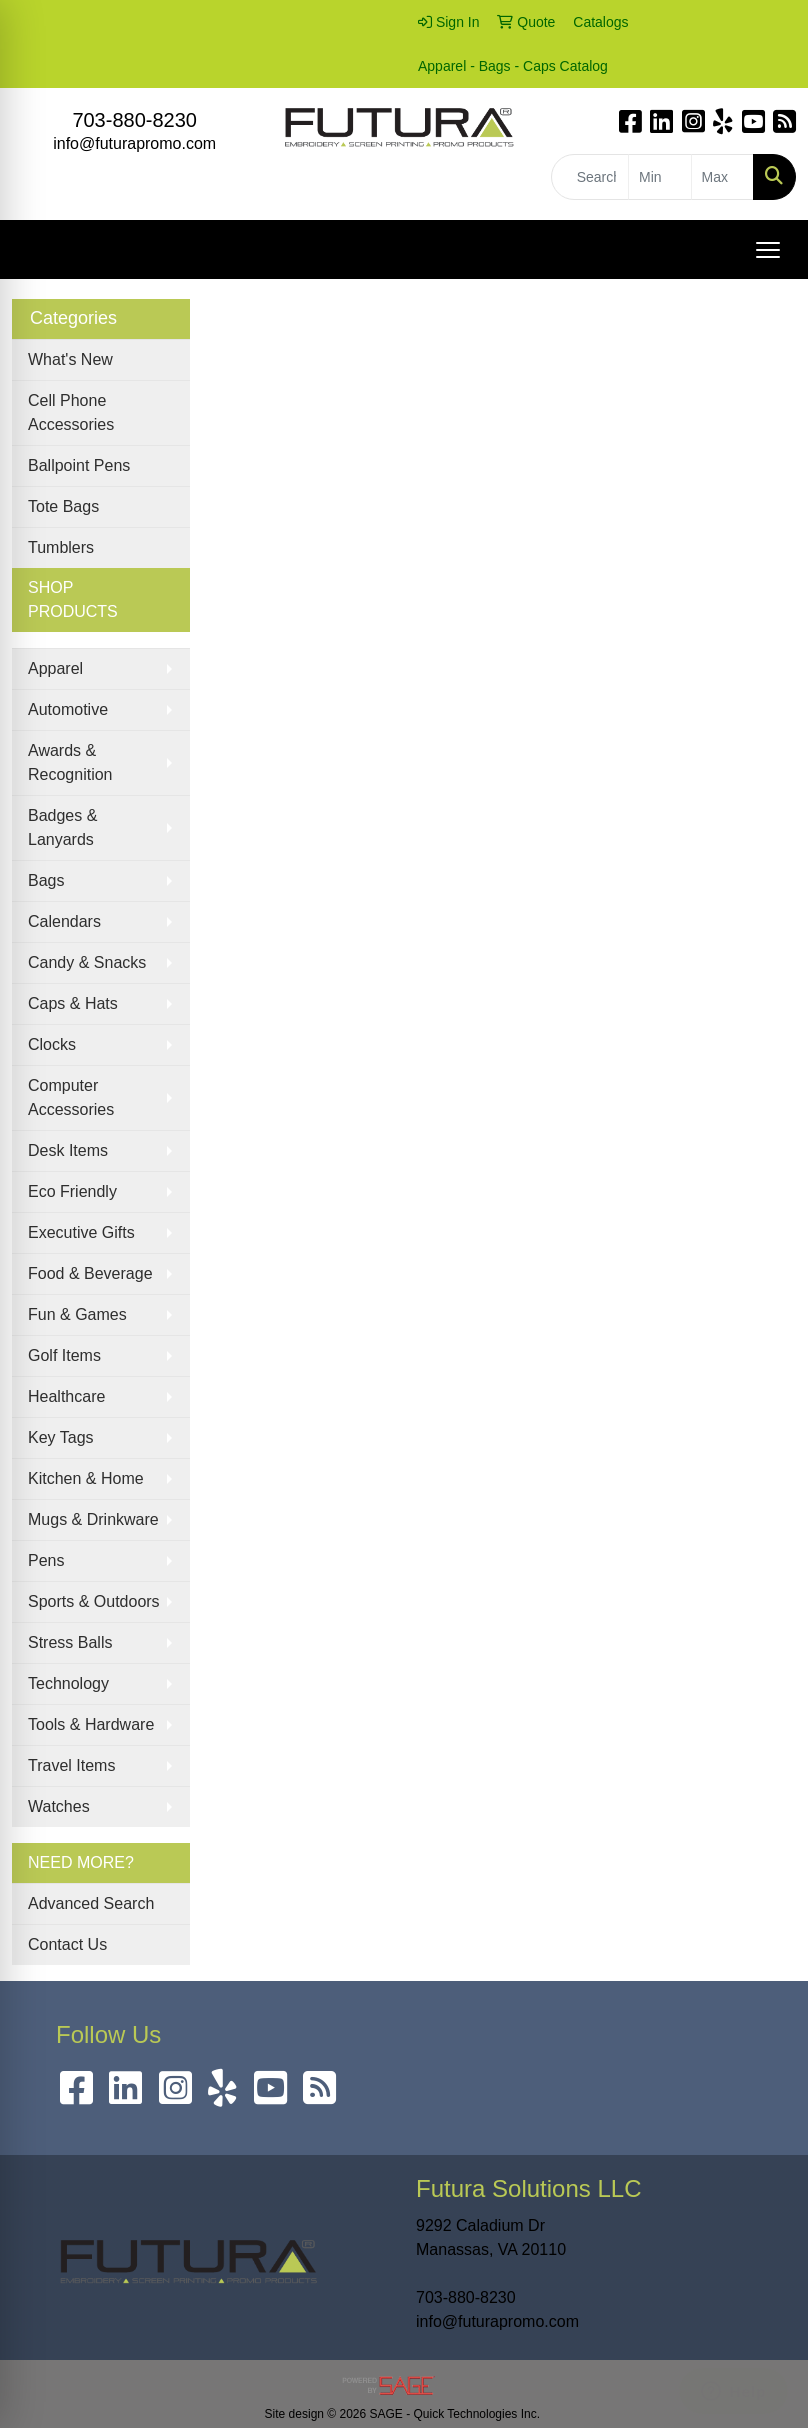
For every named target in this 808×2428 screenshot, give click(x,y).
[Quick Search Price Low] (659, 177)
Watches (59, 1806)
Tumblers (61, 547)
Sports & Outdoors (94, 1601)
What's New (70, 359)
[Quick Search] (590, 177)
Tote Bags (63, 506)
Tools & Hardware (91, 1724)
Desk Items (68, 1150)
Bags (46, 880)
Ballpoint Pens (79, 465)
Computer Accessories (71, 1097)
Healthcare (66, 1396)
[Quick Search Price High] (722, 177)
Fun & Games (77, 1314)
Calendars (64, 921)
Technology (68, 1683)
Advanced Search (91, 1903)
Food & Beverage (90, 1273)
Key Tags (61, 1437)
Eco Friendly (72, 1191)
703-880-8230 (134, 120)
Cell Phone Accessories (71, 412)
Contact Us (67, 1944)
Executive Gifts (81, 1232)
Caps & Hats (73, 1003)
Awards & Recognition (70, 762)
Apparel (55, 668)
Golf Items (64, 1355)
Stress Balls (70, 1642)
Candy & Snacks (87, 962)
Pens (46, 1560)
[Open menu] (768, 250)
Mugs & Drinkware (93, 1519)
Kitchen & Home (86, 1478)
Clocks (52, 1044)
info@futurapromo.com (134, 143)
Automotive (68, 709)
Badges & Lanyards (62, 827)
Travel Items (71, 1765)
